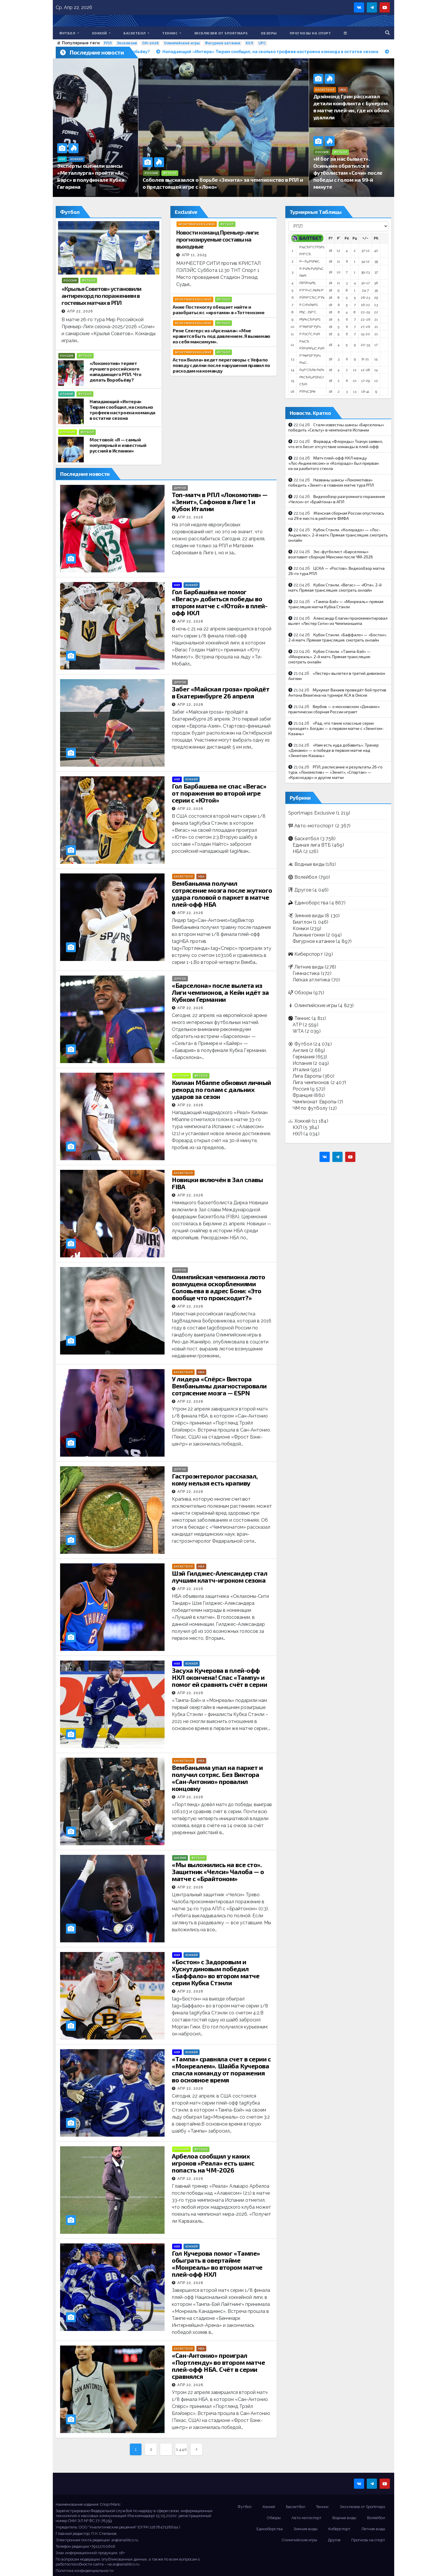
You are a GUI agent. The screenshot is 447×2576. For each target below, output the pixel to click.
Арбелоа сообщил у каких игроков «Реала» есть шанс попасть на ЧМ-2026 (213, 2163)
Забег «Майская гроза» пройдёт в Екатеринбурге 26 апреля (220, 692)
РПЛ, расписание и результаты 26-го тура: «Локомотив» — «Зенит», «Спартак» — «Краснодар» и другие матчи (335, 772)
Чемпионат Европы (314, 1102)
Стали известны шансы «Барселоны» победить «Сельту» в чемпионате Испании (336, 427)
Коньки (301, 928)
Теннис (171, 33)
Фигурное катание (222, 43)
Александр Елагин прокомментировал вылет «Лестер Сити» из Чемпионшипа (337, 621)
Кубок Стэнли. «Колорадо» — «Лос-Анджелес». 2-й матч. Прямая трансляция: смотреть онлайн (338, 535)
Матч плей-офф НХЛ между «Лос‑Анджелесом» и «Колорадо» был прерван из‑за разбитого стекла (333, 463)
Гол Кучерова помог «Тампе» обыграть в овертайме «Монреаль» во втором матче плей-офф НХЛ (217, 2263)
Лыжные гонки (309, 935)
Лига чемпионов (311, 1082)
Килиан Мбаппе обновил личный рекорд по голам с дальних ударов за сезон (221, 1089)
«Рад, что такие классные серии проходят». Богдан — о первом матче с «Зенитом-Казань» (336, 728)
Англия (180, 1858)
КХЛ (249, 43)
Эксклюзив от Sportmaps (221, 33)
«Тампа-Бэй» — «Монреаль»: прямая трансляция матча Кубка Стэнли (335, 604)
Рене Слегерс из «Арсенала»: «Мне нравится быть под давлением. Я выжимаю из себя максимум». (221, 336)
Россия (151, 173)
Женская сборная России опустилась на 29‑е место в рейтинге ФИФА (336, 516)
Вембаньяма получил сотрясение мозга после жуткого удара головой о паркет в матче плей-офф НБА (222, 893)
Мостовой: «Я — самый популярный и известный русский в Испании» (118, 445)
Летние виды (309, 967)
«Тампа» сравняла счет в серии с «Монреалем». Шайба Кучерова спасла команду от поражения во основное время (221, 2069)
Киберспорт (308, 954)
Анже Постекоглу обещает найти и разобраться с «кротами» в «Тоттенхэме (218, 309)
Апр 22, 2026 (80, 311)
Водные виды (309, 864)
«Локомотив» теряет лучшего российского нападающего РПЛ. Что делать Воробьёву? (116, 371)
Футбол (69, 33)
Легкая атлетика (311, 980)
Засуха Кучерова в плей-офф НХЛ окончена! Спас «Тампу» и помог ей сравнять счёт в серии (219, 1677)
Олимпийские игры (182, 43)
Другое (180, 488)
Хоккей (101, 33)
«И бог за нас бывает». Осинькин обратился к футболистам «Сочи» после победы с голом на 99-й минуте (348, 172)
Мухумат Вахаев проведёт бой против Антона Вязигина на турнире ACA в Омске (337, 692)
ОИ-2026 (150, 43)
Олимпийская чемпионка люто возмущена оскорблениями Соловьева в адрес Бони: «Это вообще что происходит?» (218, 1287)
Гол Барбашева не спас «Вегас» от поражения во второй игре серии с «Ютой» (219, 793)
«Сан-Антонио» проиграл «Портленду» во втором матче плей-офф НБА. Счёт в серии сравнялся (218, 2365)
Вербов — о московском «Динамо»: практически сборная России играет (334, 709)
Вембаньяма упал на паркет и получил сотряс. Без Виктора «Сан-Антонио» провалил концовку (217, 1778)
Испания (67, 432)
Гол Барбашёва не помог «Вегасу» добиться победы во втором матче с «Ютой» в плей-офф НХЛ (219, 602)
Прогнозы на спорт (310, 33)
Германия (304, 1057)
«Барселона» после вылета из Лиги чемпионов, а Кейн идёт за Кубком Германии (220, 992)
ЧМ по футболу (310, 1108)
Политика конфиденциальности (85, 2570)
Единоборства (311, 903)
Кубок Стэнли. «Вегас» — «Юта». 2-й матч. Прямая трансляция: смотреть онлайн (335, 587)
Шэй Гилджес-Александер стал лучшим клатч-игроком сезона (219, 1576)
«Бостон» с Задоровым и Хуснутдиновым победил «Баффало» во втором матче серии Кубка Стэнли (215, 1972)
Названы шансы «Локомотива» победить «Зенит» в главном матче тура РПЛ (331, 482)
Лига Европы (307, 1076)
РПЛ (108, 43)
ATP (297, 1024)
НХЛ (177, 585)
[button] (387, 33)
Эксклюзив (127, 43)
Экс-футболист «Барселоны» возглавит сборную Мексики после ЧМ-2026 (330, 554)
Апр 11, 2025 (194, 255)
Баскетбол (136, 33)
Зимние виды (309, 915)
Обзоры (269, 33)
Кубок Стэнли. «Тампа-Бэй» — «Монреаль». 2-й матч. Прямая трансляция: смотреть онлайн (329, 656)
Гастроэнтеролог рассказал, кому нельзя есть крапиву (215, 1479)
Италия (66, 394)
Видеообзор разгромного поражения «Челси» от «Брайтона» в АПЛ (336, 499)
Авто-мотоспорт (314, 826)
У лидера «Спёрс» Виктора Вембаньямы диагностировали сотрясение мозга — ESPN (219, 1386)
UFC (262, 43)
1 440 (181, 2449)
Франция (302, 1095)
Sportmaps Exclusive (196, 224)
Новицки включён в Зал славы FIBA (217, 1183)
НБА (343, 89)
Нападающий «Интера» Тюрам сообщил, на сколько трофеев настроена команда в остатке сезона (122, 410)
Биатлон (302, 922)
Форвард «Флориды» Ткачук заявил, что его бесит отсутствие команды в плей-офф (335, 444)
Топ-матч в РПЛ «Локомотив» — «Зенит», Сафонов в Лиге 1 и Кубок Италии (220, 501)
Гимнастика (306, 973)
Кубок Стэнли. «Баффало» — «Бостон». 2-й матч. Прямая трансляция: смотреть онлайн (337, 637)
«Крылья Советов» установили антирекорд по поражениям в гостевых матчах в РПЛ (101, 295)
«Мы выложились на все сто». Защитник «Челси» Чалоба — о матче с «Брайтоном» (218, 1871)
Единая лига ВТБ (312, 845)
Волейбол (305, 877)
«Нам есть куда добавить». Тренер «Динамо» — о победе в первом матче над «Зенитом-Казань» (333, 750)
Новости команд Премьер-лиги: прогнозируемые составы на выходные (217, 239)
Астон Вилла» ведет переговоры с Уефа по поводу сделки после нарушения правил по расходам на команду (221, 365)
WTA (298, 1031)
